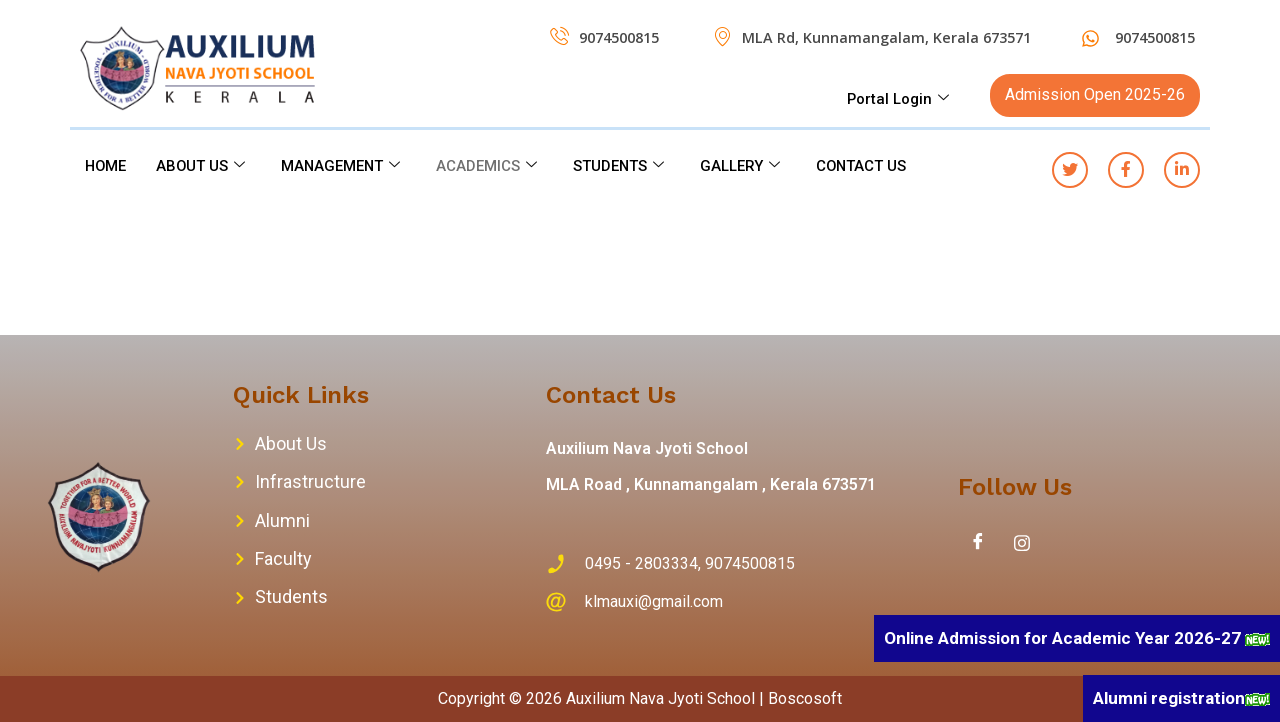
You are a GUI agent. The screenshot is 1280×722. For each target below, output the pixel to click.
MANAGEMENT (344, 166)
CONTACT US (869, 166)
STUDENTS (624, 166)
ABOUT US (203, 166)
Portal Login (897, 99)
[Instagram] (1022, 543)
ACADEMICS (491, 166)
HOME (106, 166)
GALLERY (746, 166)
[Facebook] (978, 543)
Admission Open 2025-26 (1095, 94)
